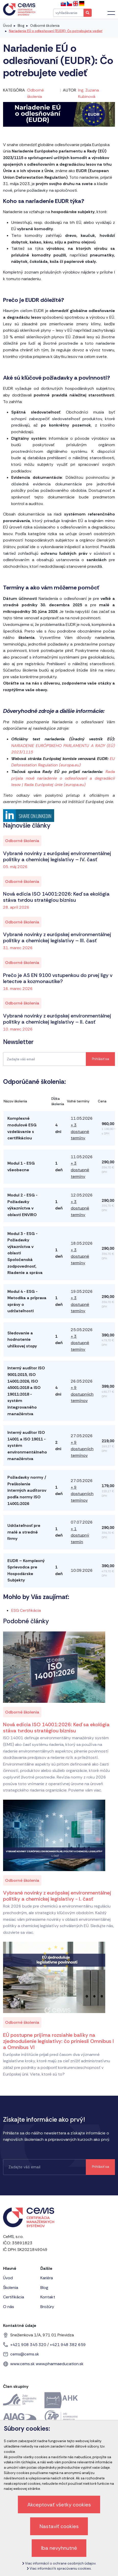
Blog (21, 25)
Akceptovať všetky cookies (59, 2504)
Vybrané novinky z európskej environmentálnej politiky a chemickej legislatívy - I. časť (57, 1895)
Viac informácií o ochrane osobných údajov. (59, 2563)
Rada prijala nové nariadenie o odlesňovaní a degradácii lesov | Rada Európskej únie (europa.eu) (63, 778)
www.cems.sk (22, 2363)
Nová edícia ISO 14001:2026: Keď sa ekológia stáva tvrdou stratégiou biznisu (56, 1727)
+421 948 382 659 (68, 2344)
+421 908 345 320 (28, 2344)
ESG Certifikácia (26, 1610)
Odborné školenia (45, 25)
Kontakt (47, 2297)
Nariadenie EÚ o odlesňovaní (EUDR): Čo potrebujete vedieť (55, 31)
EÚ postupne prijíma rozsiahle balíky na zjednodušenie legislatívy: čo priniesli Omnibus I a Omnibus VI (58, 2041)
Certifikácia (13, 2297)
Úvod (7, 25)
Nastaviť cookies (59, 2526)
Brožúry (47, 2306)
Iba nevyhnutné (59, 2548)
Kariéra (46, 2278)
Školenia (10, 2287)
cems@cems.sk (24, 2354)
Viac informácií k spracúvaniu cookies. (59, 2568)
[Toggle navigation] (111, 13)
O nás (8, 2306)
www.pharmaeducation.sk (60, 2363)
